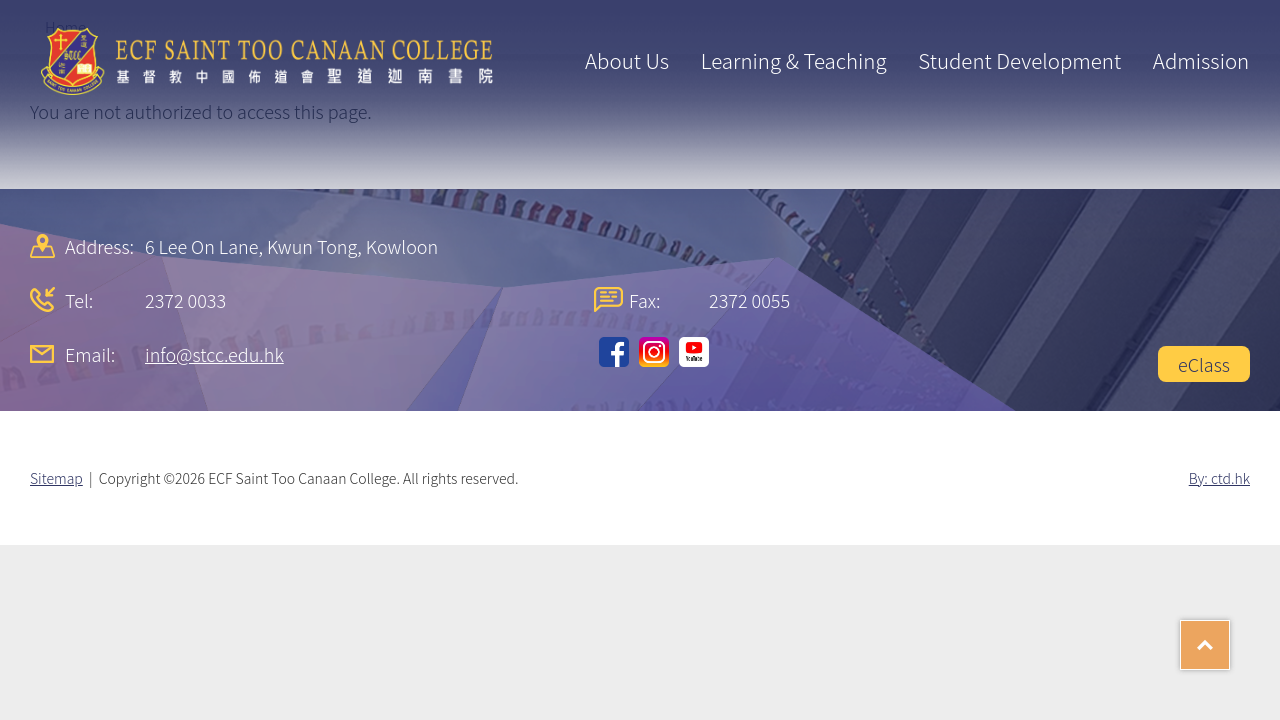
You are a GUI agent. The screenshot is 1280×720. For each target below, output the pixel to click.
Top (1229, 638)
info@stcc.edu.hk (214, 354)
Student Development (1019, 60)
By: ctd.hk (1219, 478)
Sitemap (56, 478)
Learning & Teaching (794, 60)
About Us (627, 60)
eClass (1204, 364)
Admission (1201, 60)
